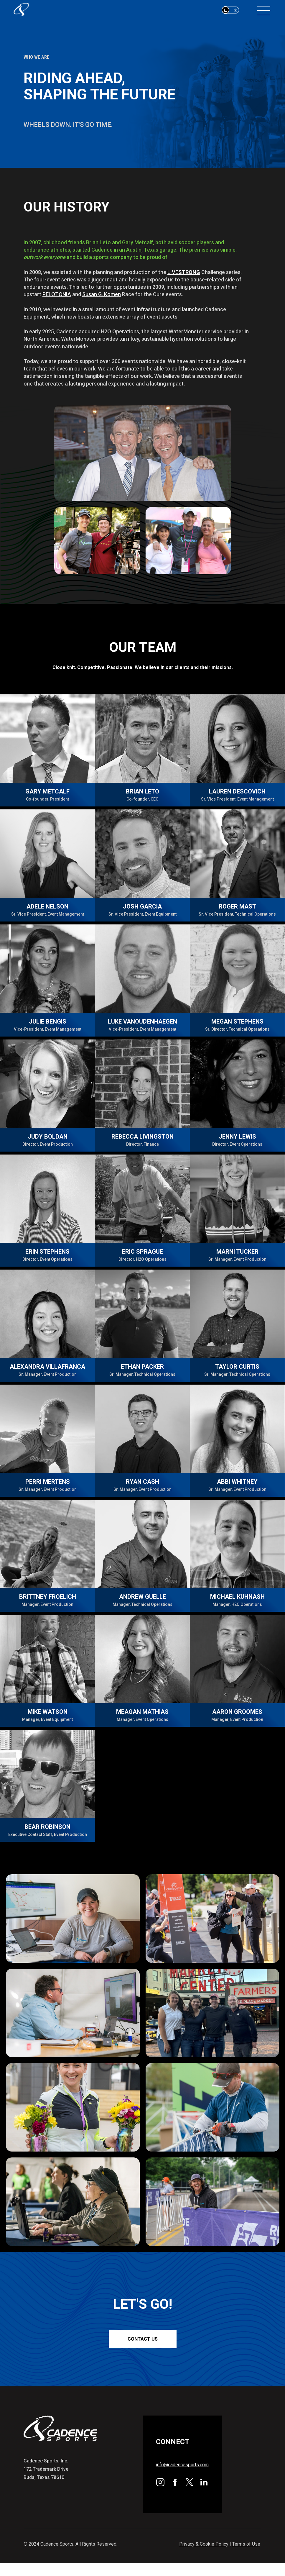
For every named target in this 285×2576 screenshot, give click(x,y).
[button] (230, 10)
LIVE (183, 272)
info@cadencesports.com (182, 2464)
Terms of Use (246, 2544)
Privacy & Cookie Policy (203, 2544)
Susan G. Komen (101, 294)
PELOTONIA (56, 294)
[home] (32, 10)
